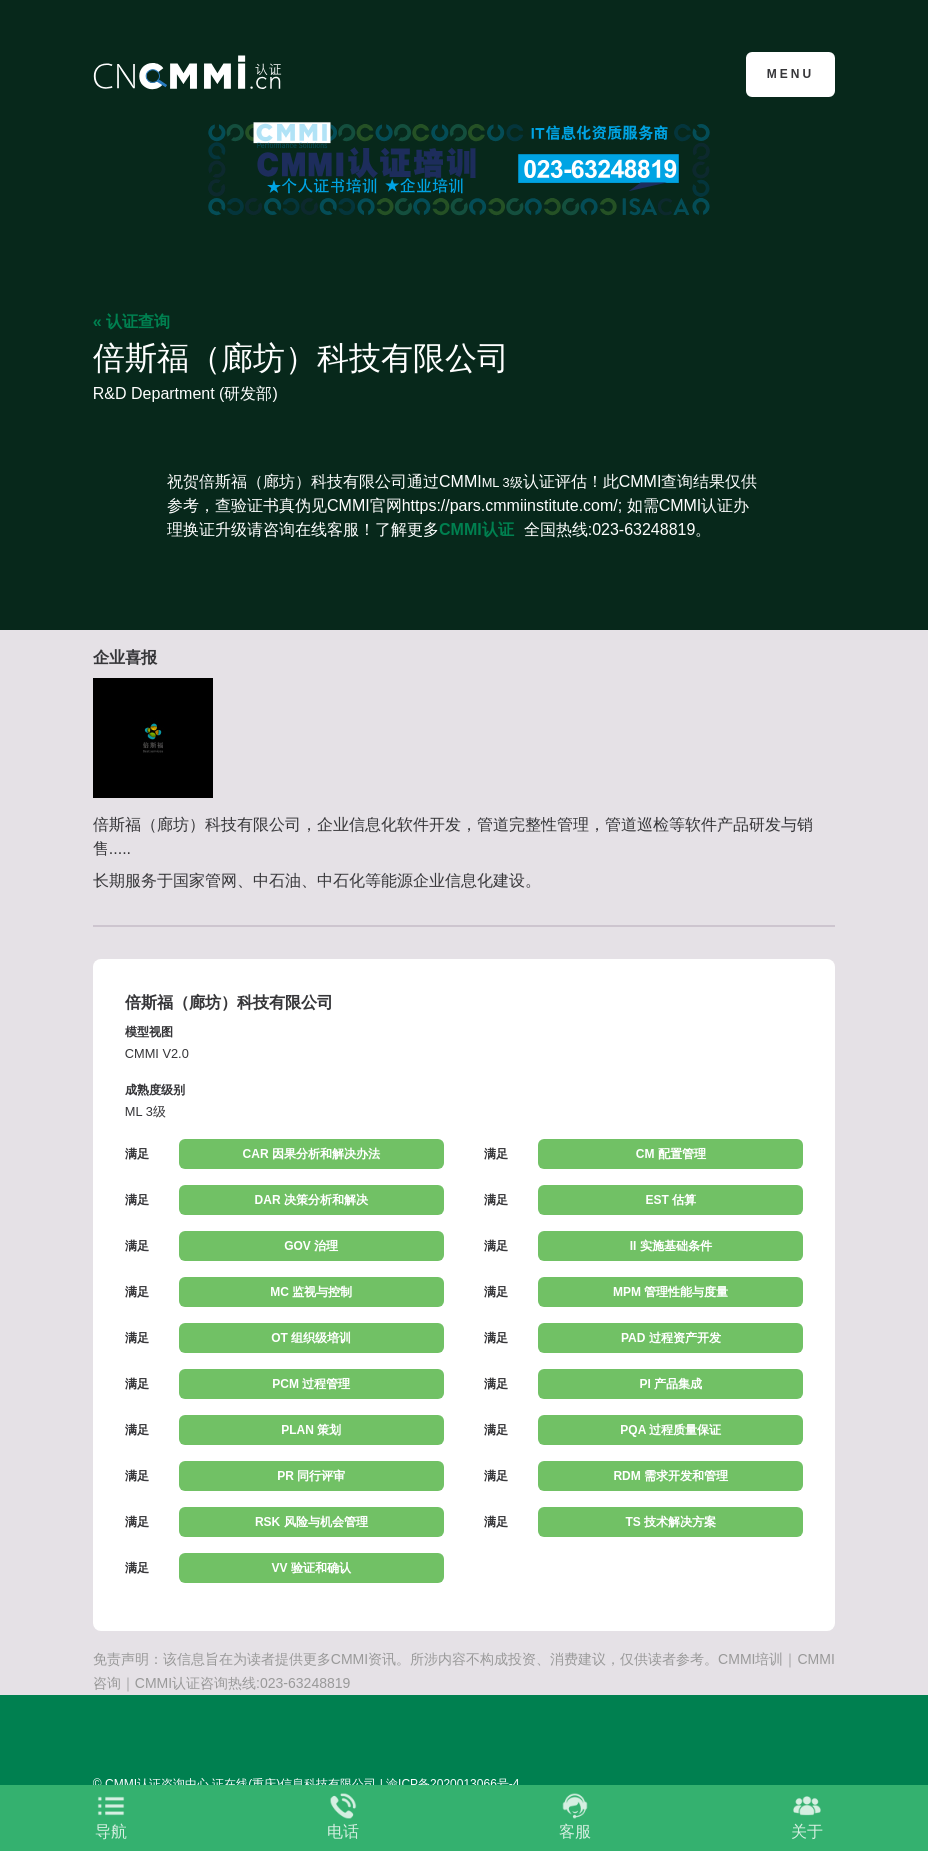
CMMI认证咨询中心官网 (190, 72)
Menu (790, 74)
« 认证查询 (131, 321)
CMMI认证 (476, 529)
